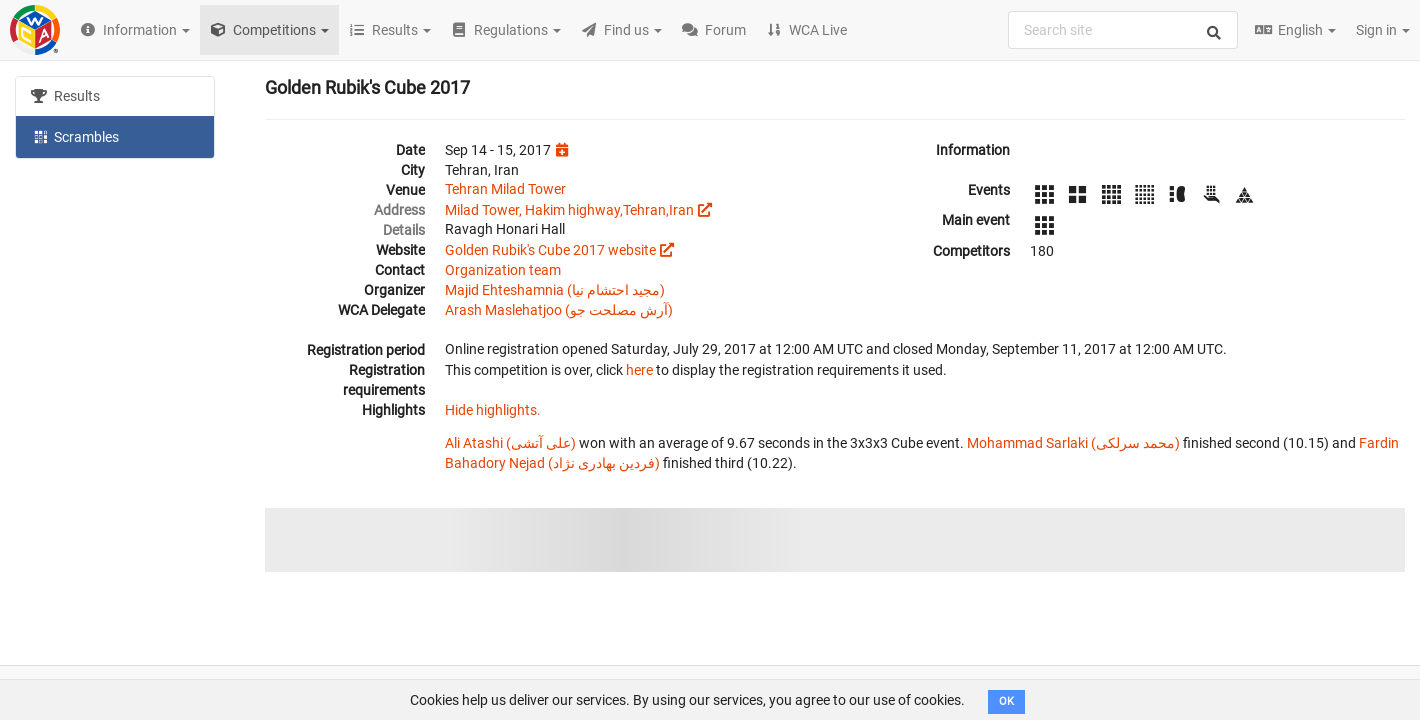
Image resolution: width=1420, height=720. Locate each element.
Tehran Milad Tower (505, 189)
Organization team (503, 270)
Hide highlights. (493, 410)
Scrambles (75, 136)
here (639, 370)
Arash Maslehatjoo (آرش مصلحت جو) (559, 310)
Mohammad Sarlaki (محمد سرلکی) (1073, 443)
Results (65, 96)
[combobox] (1123, 30)
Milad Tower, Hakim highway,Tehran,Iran (569, 210)
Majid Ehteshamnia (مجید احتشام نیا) (555, 290)
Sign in (1383, 30)
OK (1006, 701)
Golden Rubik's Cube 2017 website (550, 250)
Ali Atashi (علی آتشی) (510, 443)
